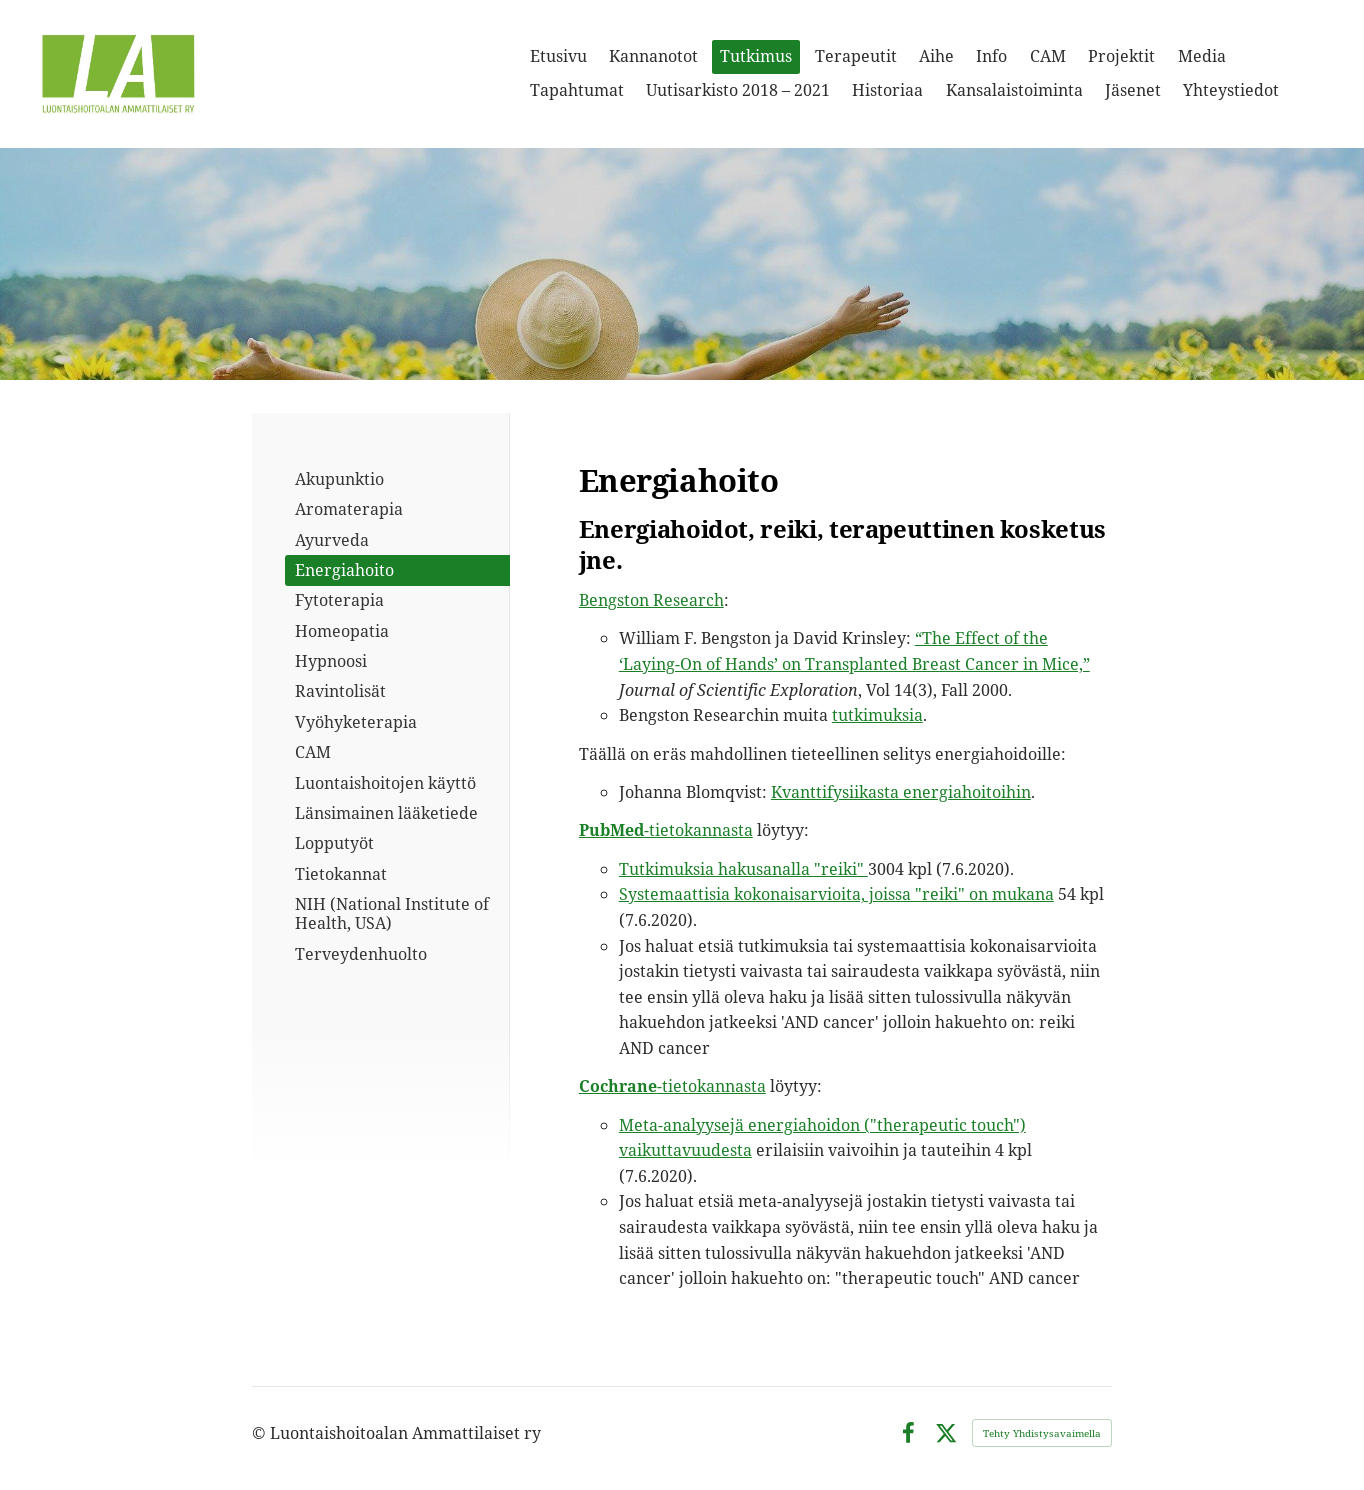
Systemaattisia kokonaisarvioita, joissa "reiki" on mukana (836, 894)
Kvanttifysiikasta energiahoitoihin (901, 792)
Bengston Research (651, 600)
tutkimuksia (877, 715)
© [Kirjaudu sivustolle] (261, 1433)
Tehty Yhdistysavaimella (1042, 1433)
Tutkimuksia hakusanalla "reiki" (743, 869)
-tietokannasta (666, 830)
